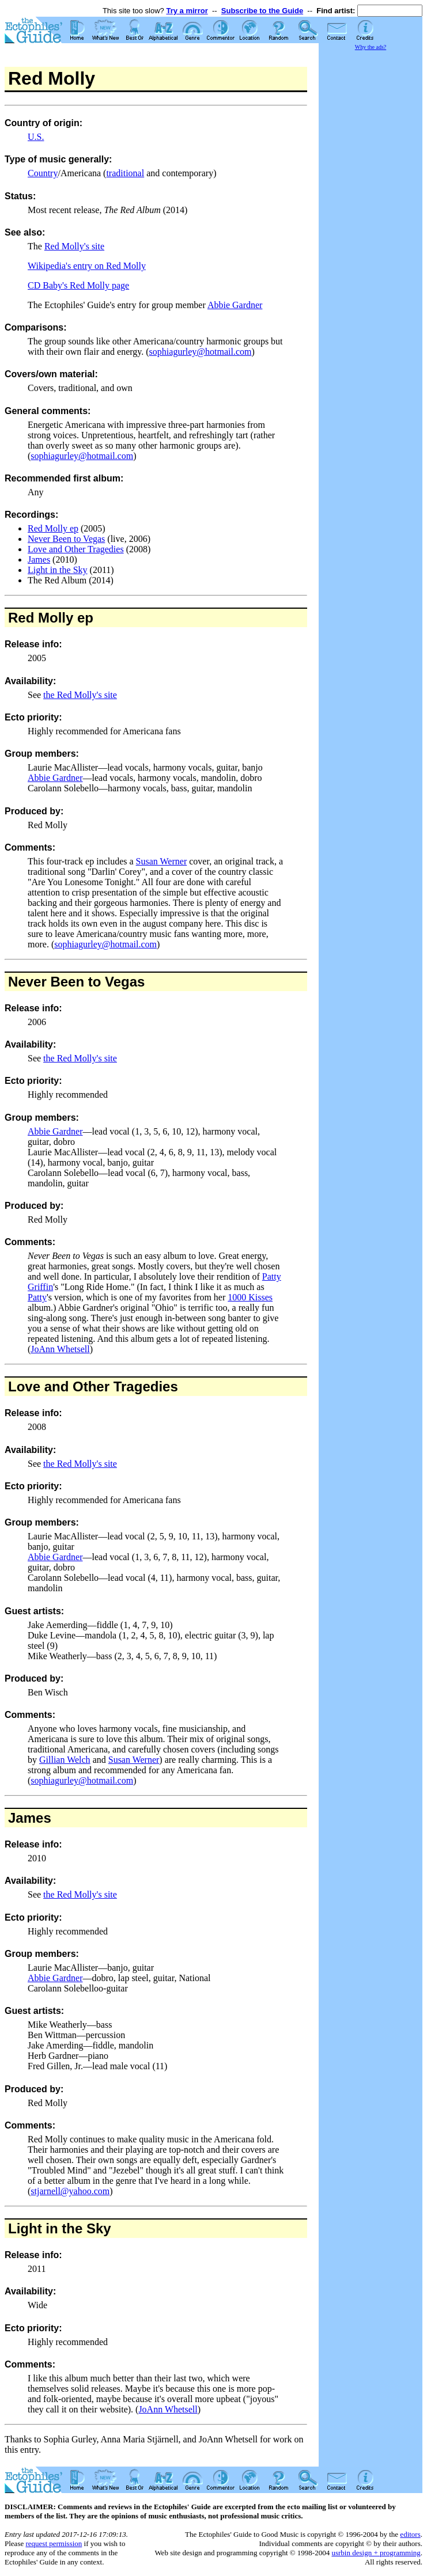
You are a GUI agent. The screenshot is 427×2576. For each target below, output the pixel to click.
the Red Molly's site (80, 695)
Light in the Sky (58, 570)
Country (43, 173)
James (39, 559)
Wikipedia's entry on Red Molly (87, 266)
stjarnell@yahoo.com (70, 2191)
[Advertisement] (370, 224)
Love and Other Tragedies (76, 549)
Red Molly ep (53, 528)
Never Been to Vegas (66, 539)
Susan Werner (161, 861)
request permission (53, 2543)
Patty (37, 1297)
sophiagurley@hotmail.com (200, 351)
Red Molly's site (74, 246)
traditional (125, 173)
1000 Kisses (250, 1297)
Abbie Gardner (235, 305)
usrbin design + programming (375, 2552)
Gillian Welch (64, 1760)
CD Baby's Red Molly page (78, 285)
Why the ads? (370, 47)
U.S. (36, 137)
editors (410, 2534)
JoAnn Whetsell (60, 1349)
